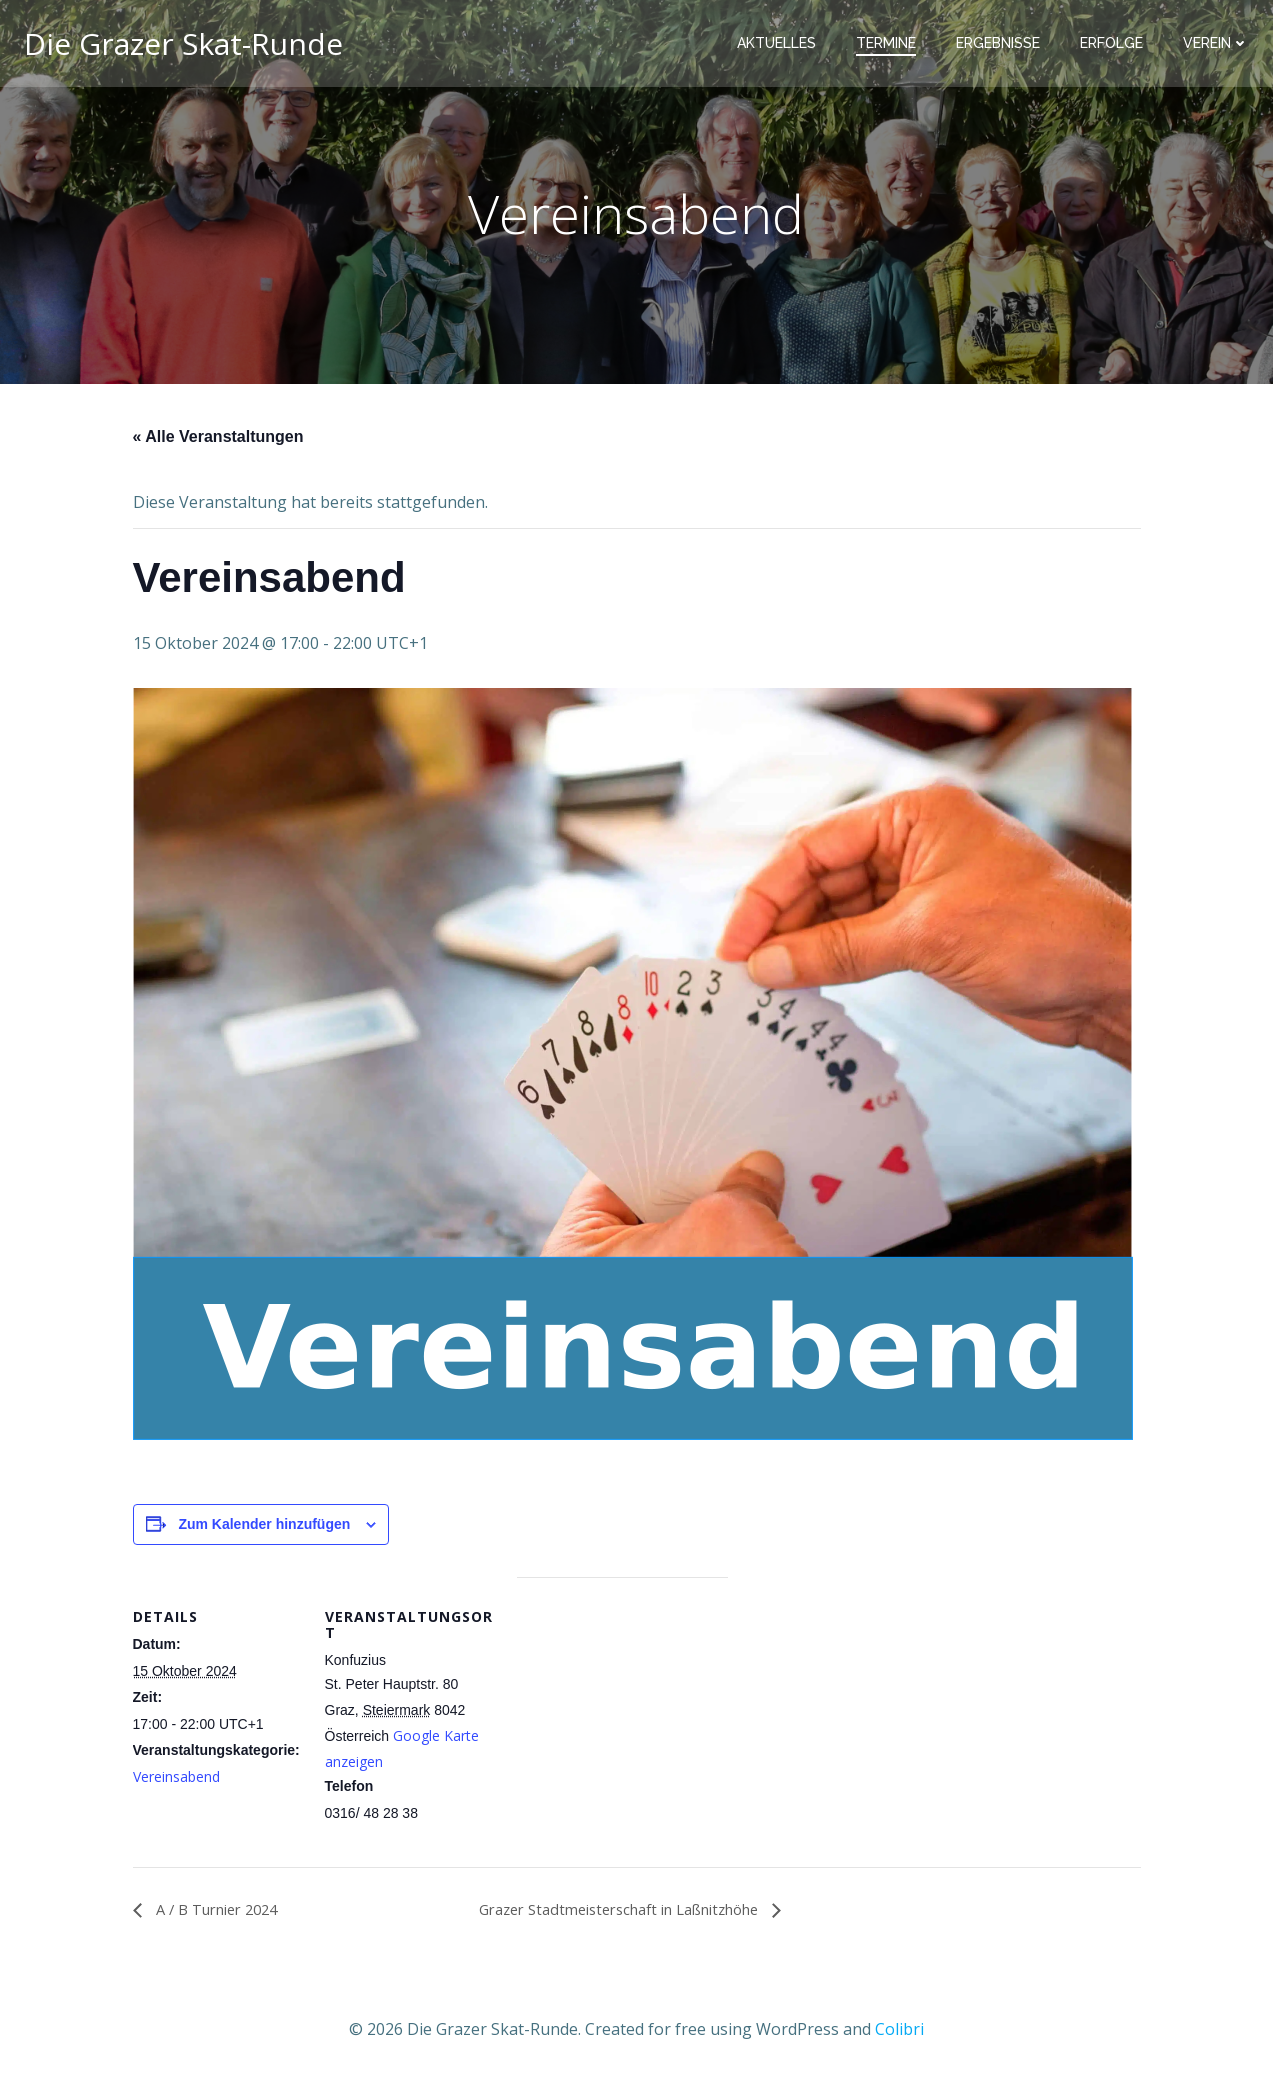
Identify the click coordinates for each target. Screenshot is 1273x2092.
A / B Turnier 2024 (222, 1915)
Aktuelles (780, 45)
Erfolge (1115, 45)
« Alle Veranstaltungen (218, 441)
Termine (890, 45)
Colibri (899, 2033)
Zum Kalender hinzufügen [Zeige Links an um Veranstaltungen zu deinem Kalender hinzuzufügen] (264, 1529)
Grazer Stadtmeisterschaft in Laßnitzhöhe (636, 1915)
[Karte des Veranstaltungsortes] (622, 1719)
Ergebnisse (1002, 45)
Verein (1220, 45)
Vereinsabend (176, 1780)
